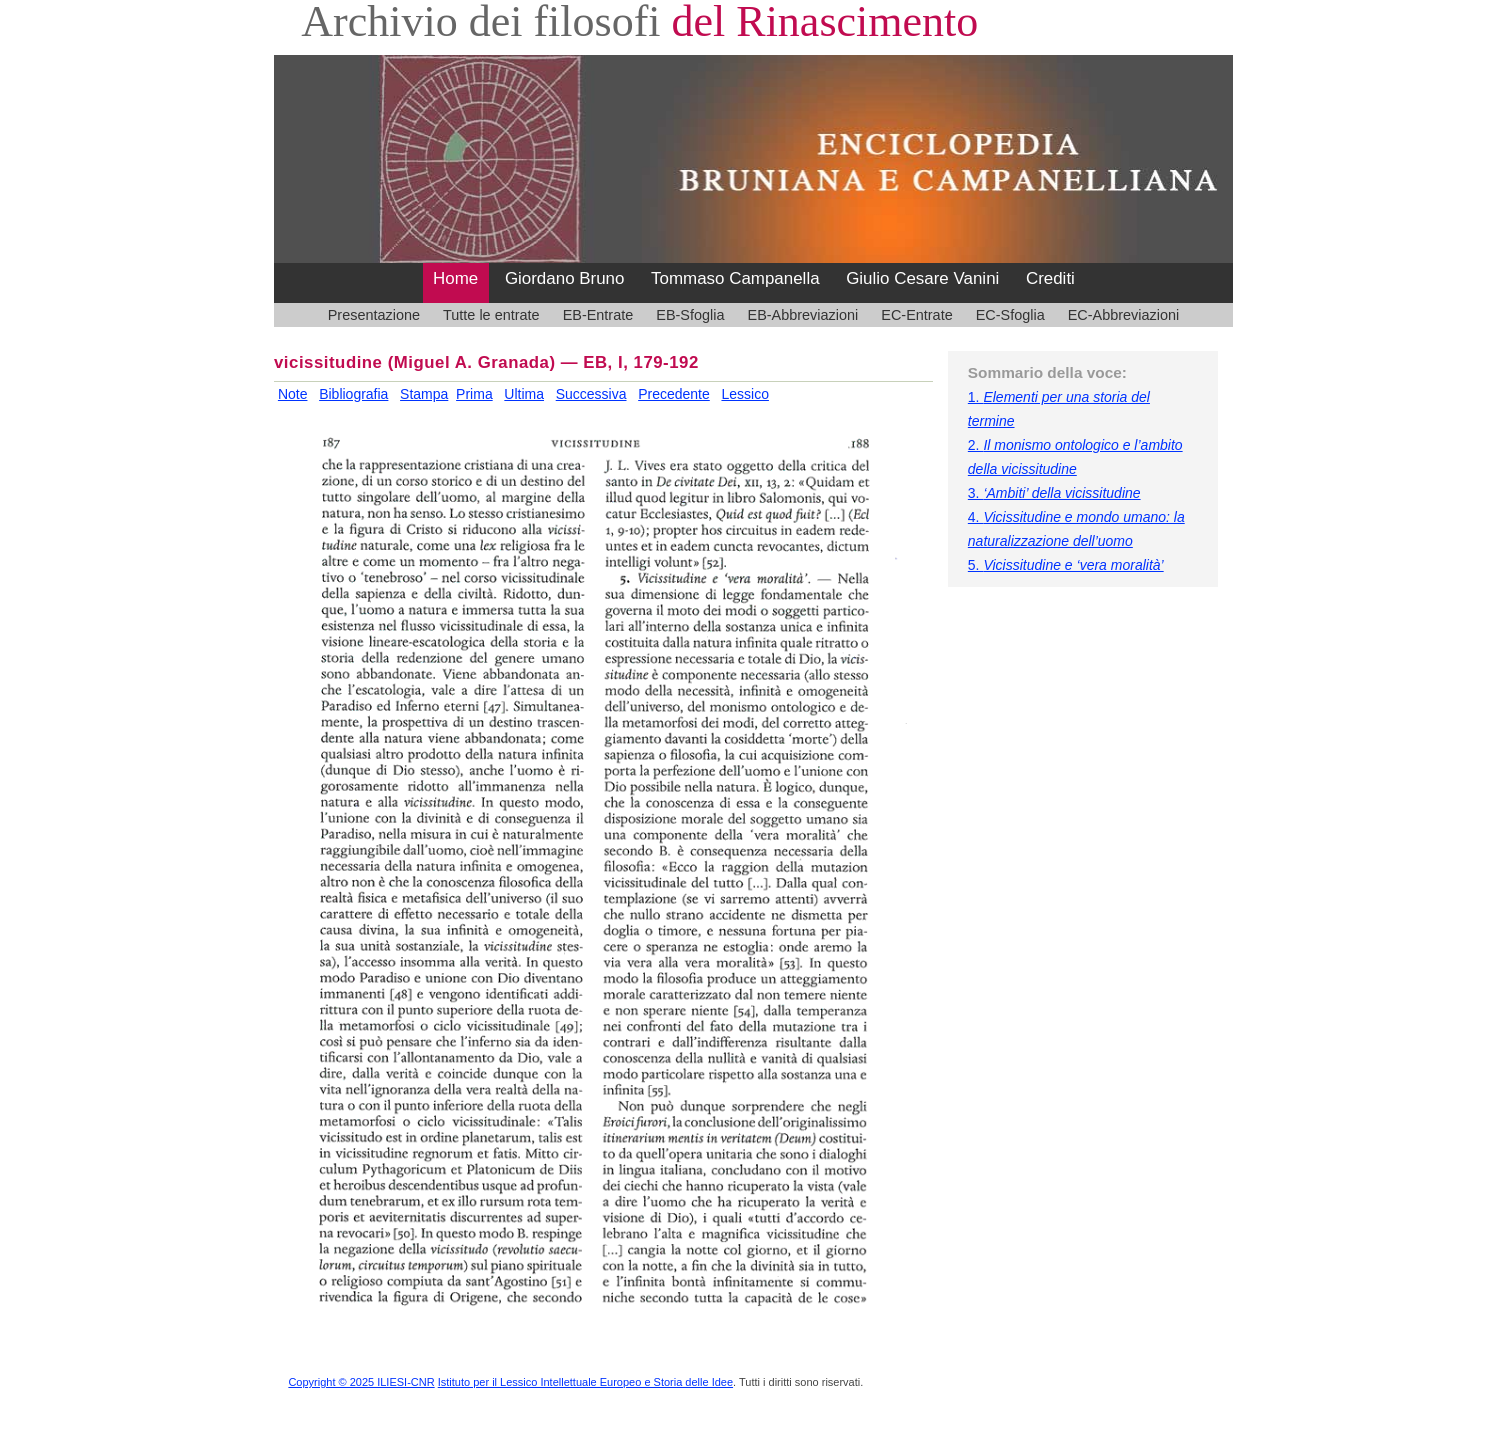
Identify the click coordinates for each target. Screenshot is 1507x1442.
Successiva (591, 394)
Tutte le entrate (491, 315)
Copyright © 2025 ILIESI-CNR (361, 1382)
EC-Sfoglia (1010, 315)
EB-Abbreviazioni (803, 315)
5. (1066, 565)
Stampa (424, 394)
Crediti (1050, 278)
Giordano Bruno (565, 278)
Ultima (524, 394)
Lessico (744, 394)
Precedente (674, 394)
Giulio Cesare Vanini (922, 278)
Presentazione (374, 315)
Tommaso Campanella (735, 278)
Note (293, 394)
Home (455, 278)
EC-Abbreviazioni (1124, 315)
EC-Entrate (916, 315)
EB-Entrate (598, 315)
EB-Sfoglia (690, 315)
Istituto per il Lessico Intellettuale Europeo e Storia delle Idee (585, 1382)
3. (1054, 493)
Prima (474, 394)
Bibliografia (353, 394)
